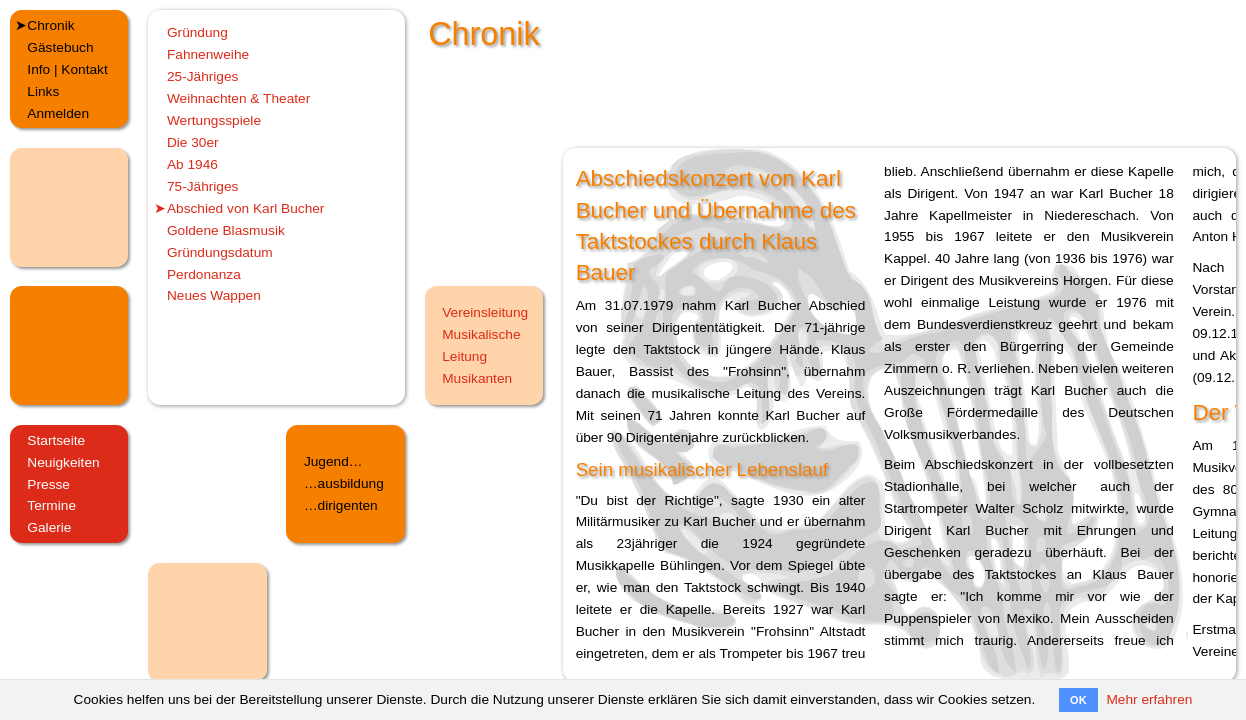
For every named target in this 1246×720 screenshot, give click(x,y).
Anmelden (58, 113)
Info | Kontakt (67, 69)
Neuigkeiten (63, 462)
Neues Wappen (214, 295)
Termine (51, 505)
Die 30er (193, 142)
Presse (48, 484)
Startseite (56, 440)
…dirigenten (341, 505)
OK (1078, 700)
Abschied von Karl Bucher (246, 208)
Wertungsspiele (214, 120)
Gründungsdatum (220, 252)
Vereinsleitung (485, 312)
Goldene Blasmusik (226, 230)
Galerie (49, 527)
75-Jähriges (203, 186)
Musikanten (477, 378)
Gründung (197, 32)
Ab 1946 (192, 164)
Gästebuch (60, 47)
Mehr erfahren (1149, 699)
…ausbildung (344, 483)
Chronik (50, 25)
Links (43, 91)
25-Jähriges (203, 76)
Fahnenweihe (208, 54)
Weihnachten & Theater (238, 98)
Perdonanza (204, 274)
